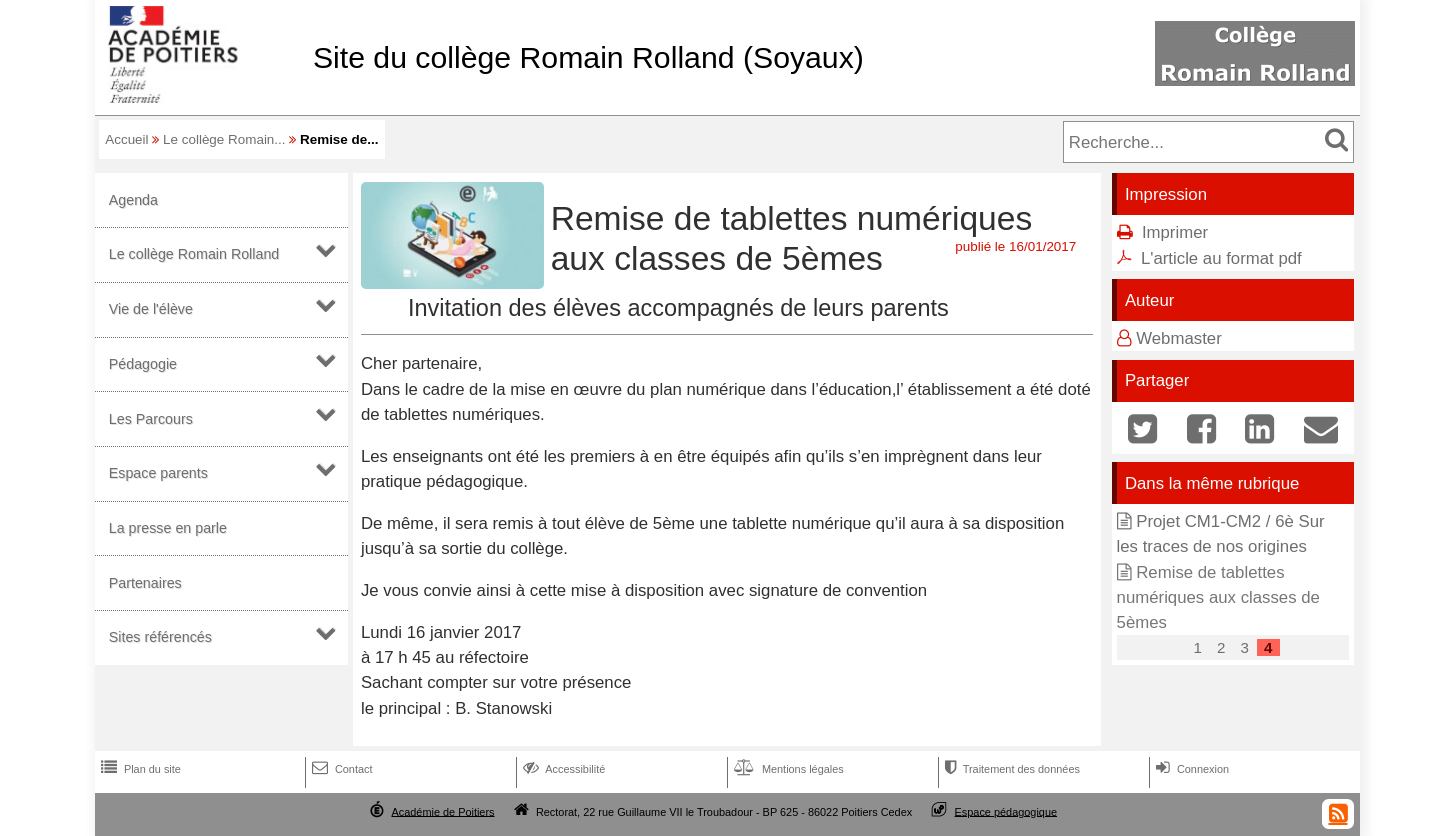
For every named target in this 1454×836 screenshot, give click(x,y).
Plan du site (139, 769)
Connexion (1190, 769)
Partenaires (145, 583)
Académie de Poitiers (442, 811)
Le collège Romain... (224, 139)
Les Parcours (151, 419)
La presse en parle (168, 528)
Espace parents (158, 473)
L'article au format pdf (1221, 258)
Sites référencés (160, 637)
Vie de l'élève (151, 309)
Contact (340, 769)
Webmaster (1179, 338)
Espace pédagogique (1006, 811)
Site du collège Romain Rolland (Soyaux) (588, 57)
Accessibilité (562, 769)
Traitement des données (1010, 769)
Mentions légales (787, 769)
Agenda (133, 200)
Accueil (126, 139)
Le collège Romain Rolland (194, 254)
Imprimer (1175, 232)
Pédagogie (143, 364)
